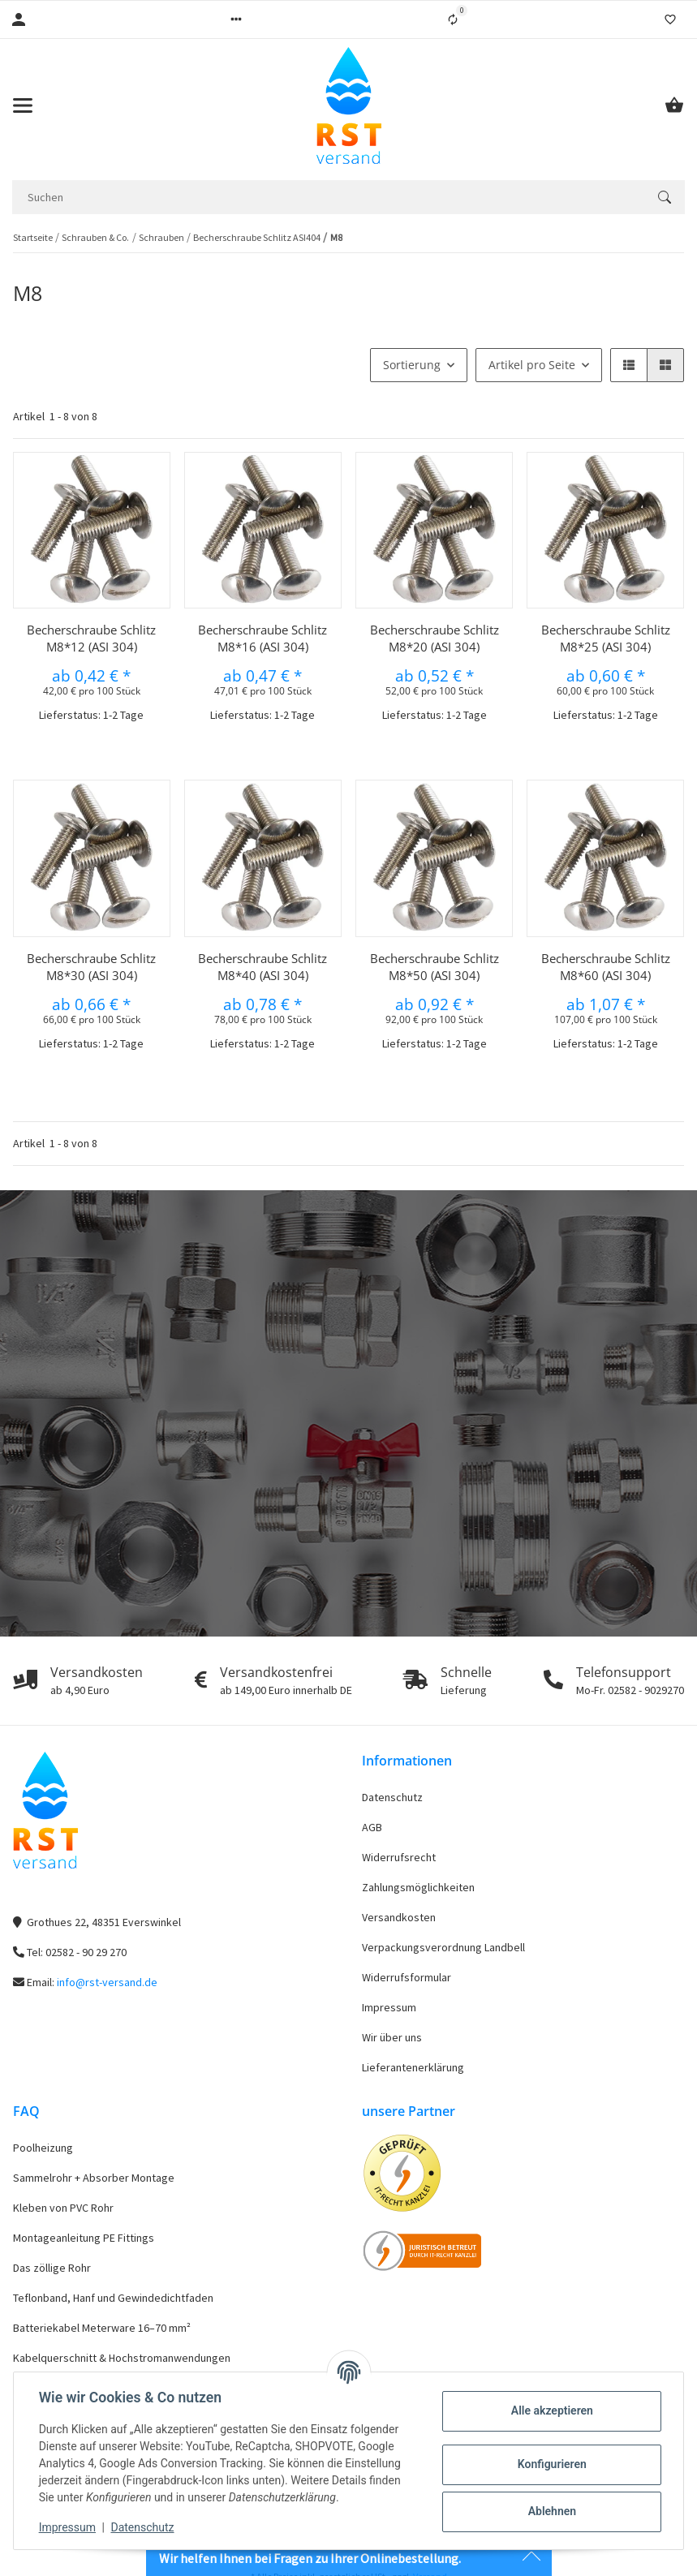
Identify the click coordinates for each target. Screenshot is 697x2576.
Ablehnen (550, 2511)
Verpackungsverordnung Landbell (443, 1947)
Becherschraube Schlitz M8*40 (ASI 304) (262, 966)
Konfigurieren (550, 2464)
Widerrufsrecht (399, 1857)
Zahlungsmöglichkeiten (418, 1887)
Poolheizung (43, 2147)
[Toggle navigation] (22, 105)
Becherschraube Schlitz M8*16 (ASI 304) (262, 638)
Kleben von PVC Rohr (63, 2207)
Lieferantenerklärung (413, 2067)
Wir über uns (392, 2037)
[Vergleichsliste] (452, 19)
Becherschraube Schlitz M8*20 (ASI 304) (434, 638)
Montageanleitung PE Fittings (83, 2237)
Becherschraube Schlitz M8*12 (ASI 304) (91, 638)
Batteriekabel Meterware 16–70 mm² (102, 2327)
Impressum (389, 2007)
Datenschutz (392, 1797)
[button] (236, 19)
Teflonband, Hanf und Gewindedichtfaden (113, 2297)
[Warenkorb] (674, 105)
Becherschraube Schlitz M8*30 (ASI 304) (91, 966)
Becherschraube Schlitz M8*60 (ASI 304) (605, 966)
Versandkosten (399, 1917)
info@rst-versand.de (107, 1982)
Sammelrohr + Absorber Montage (93, 2177)
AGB (372, 1827)
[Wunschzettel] (670, 19)
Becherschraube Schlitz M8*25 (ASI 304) (605, 638)
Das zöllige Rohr (52, 2267)
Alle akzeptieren (551, 2410)
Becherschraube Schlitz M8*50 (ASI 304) (434, 966)
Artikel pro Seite (531, 364)
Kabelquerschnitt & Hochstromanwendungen (121, 2357)
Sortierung (412, 364)
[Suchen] (328, 197)
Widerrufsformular (406, 1977)
